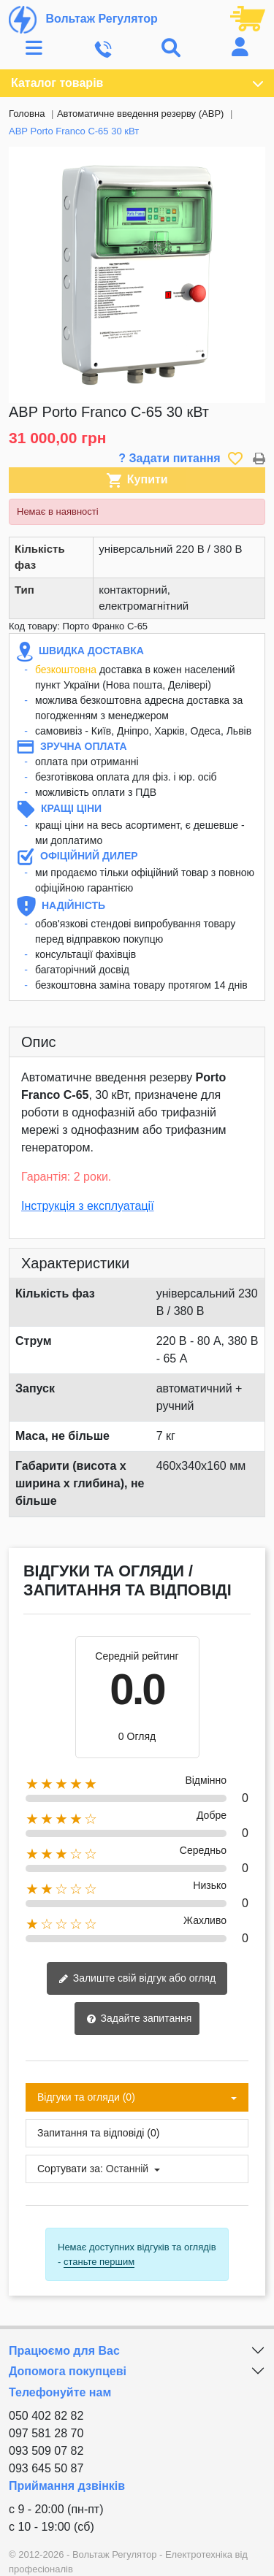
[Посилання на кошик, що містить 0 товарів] (247, 17)
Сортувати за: (70, 2168)
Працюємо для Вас (64, 2351)
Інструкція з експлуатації (87, 1206)
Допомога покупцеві (67, 2371)
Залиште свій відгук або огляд (137, 1978)
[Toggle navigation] (34, 49)
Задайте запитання (139, 2018)
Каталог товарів (137, 83)
